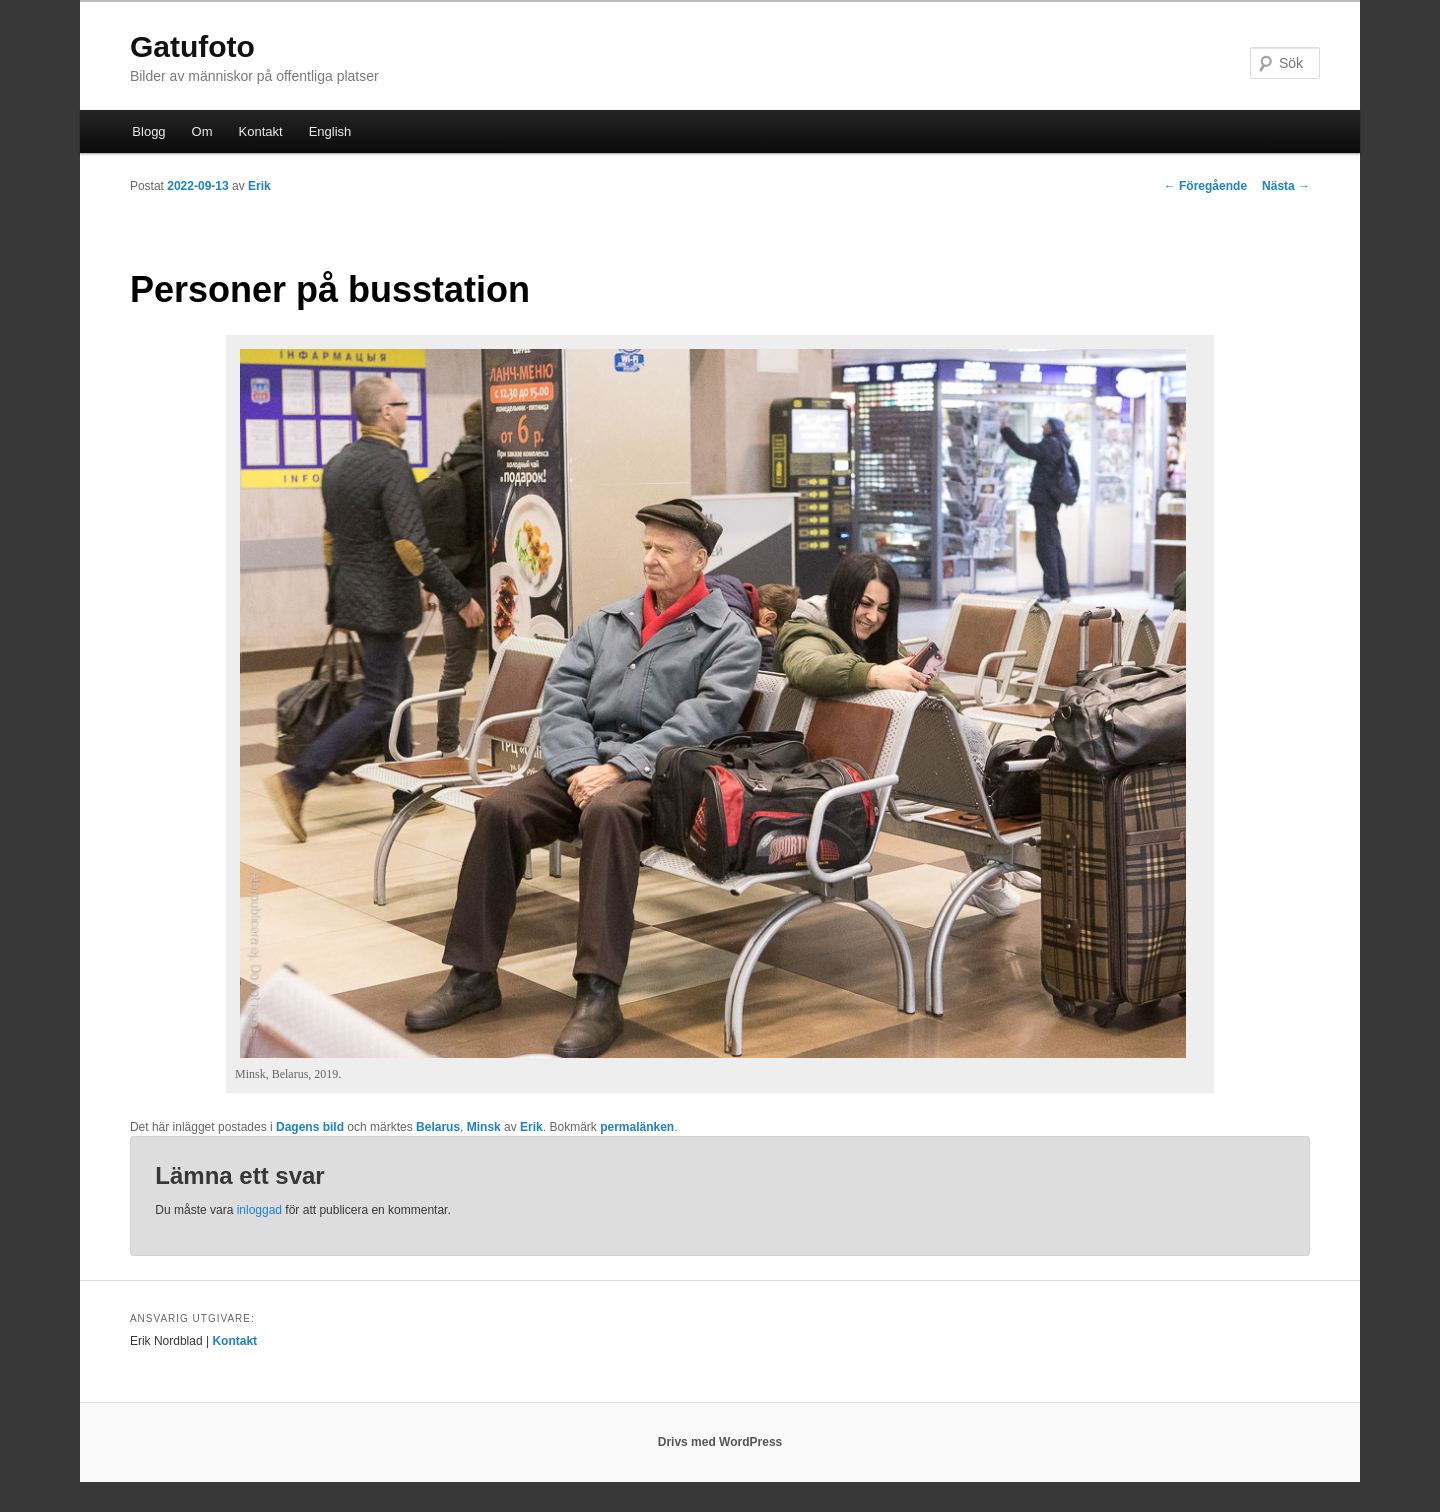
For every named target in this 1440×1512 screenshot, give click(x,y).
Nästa (1286, 186)
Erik (259, 186)
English (330, 131)
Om (202, 131)
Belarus (438, 1127)
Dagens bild (310, 1127)
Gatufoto (192, 46)
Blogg (148, 131)
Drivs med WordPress (720, 1442)
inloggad (259, 1210)
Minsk (484, 1127)
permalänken (637, 1127)
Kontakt (261, 131)
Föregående (1205, 186)
